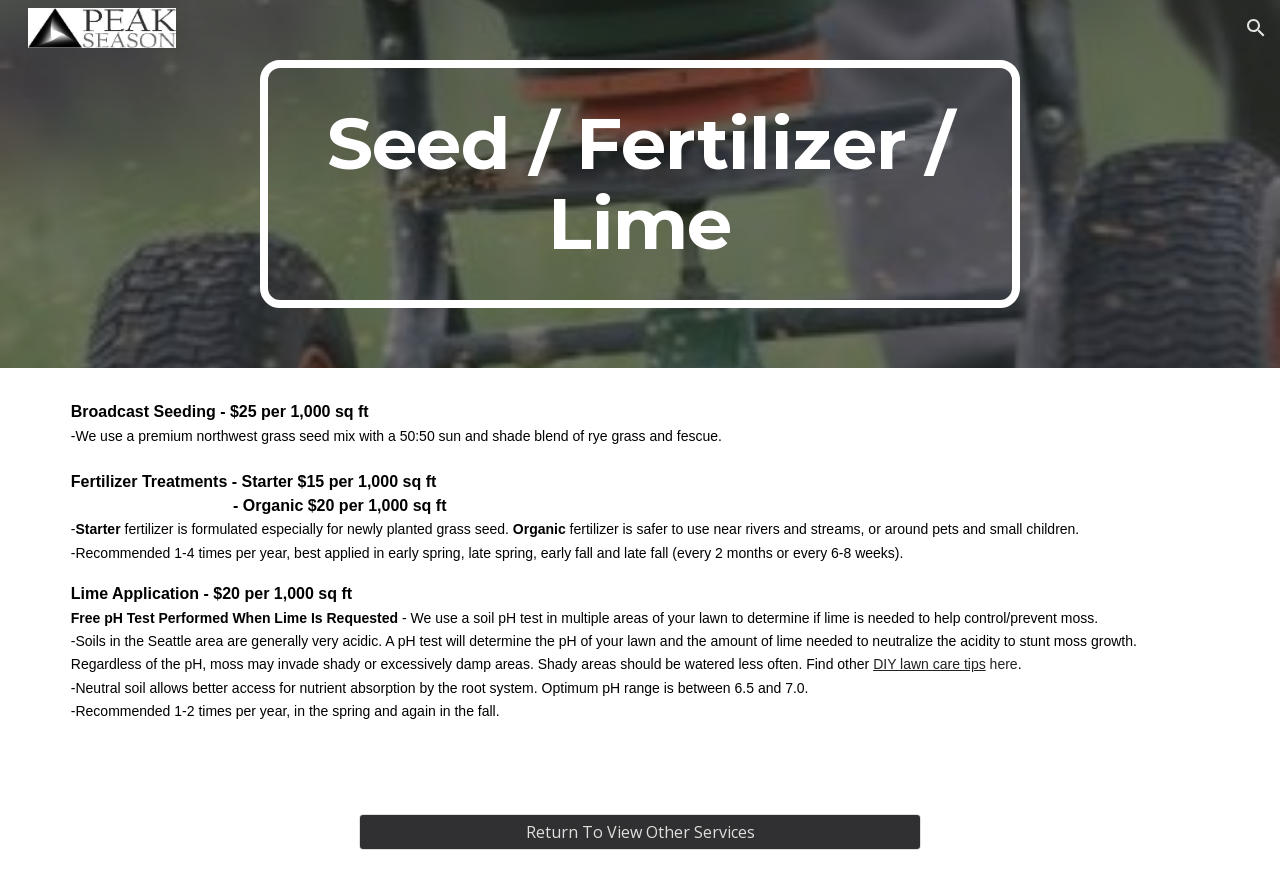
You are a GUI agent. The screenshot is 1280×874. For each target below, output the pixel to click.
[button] (1256, 28)
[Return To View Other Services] (640, 832)
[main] (640, 184)
